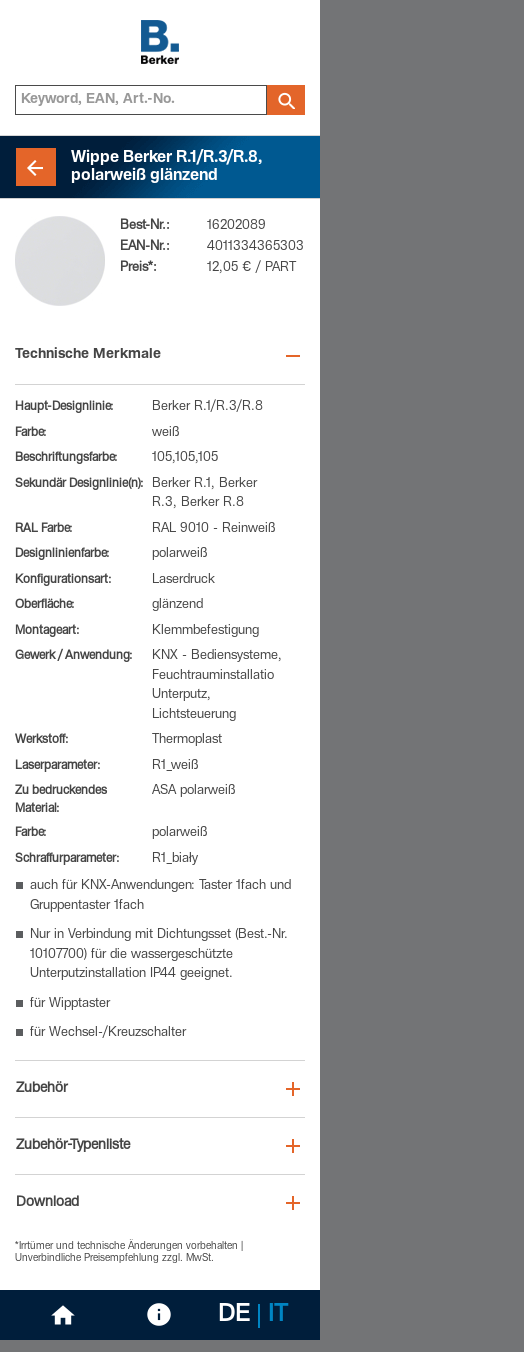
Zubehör (42, 1089)
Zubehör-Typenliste (73, 1146)
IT (278, 1316)
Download (47, 1203)
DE (234, 1316)
